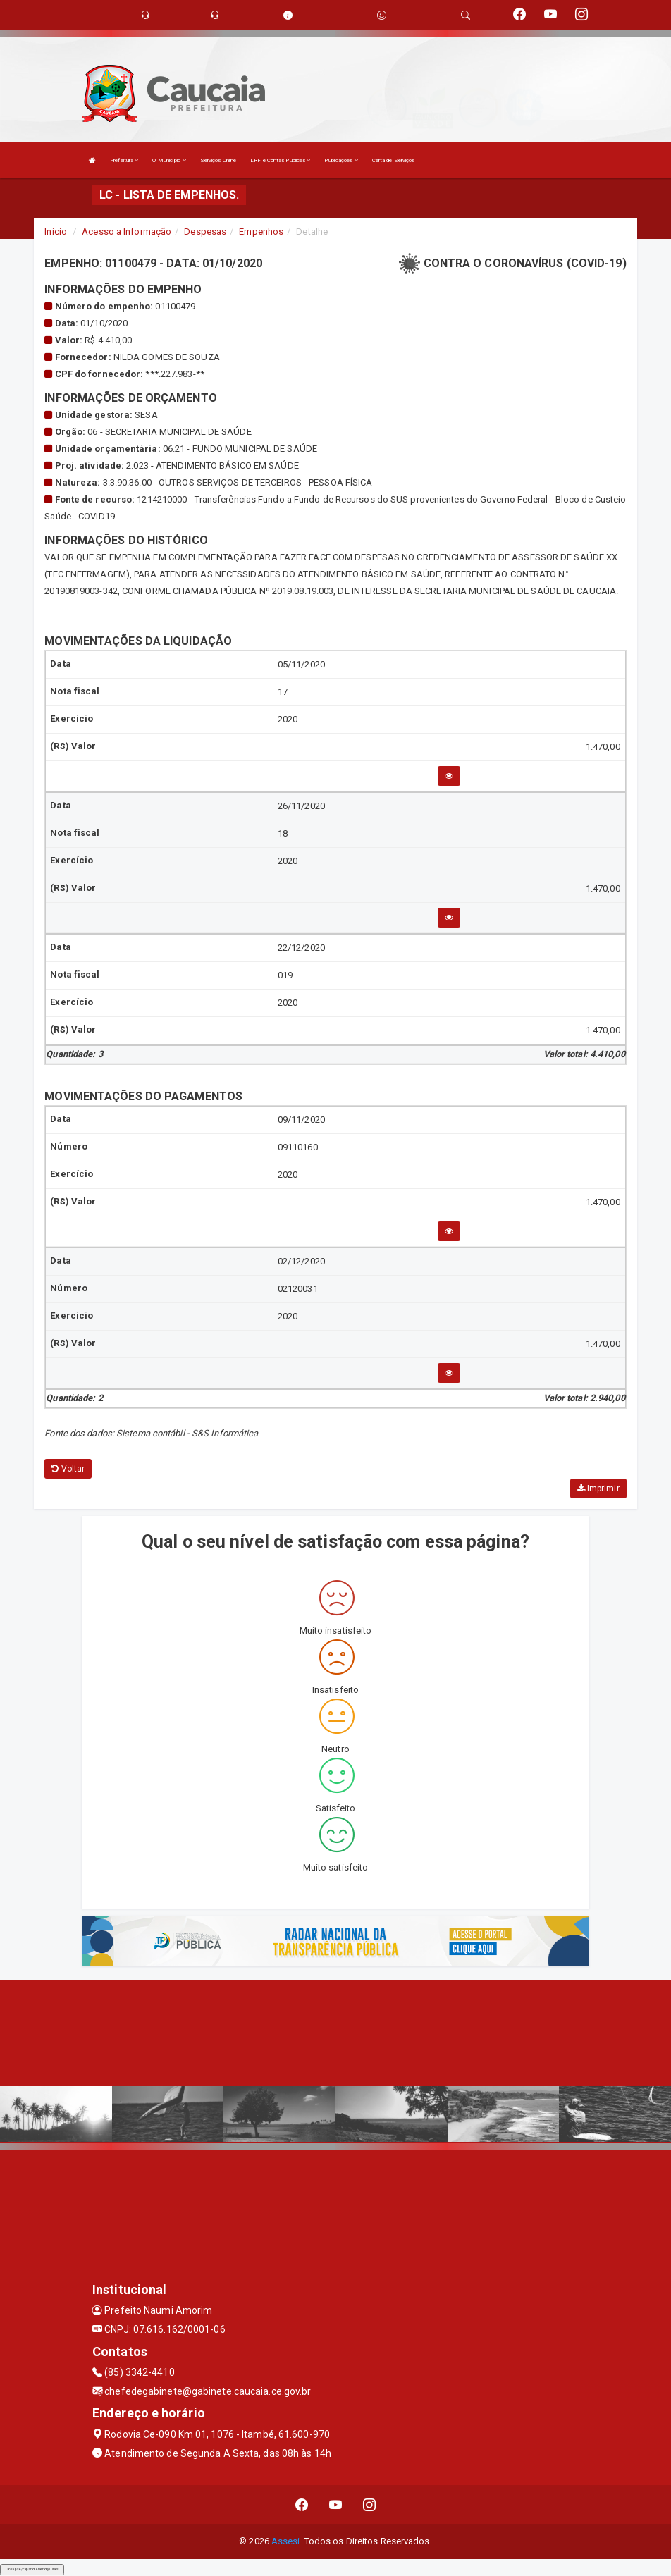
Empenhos (261, 231)
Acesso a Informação (126, 231)
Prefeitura (124, 160)
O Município (168, 160)
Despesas (205, 231)
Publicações (340, 160)
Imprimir (598, 1488)
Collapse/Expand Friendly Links (32, 2569)
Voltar (68, 1469)
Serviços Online (218, 160)
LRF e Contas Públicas (280, 160)
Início (55, 231)
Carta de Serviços (393, 160)
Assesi (285, 2541)
